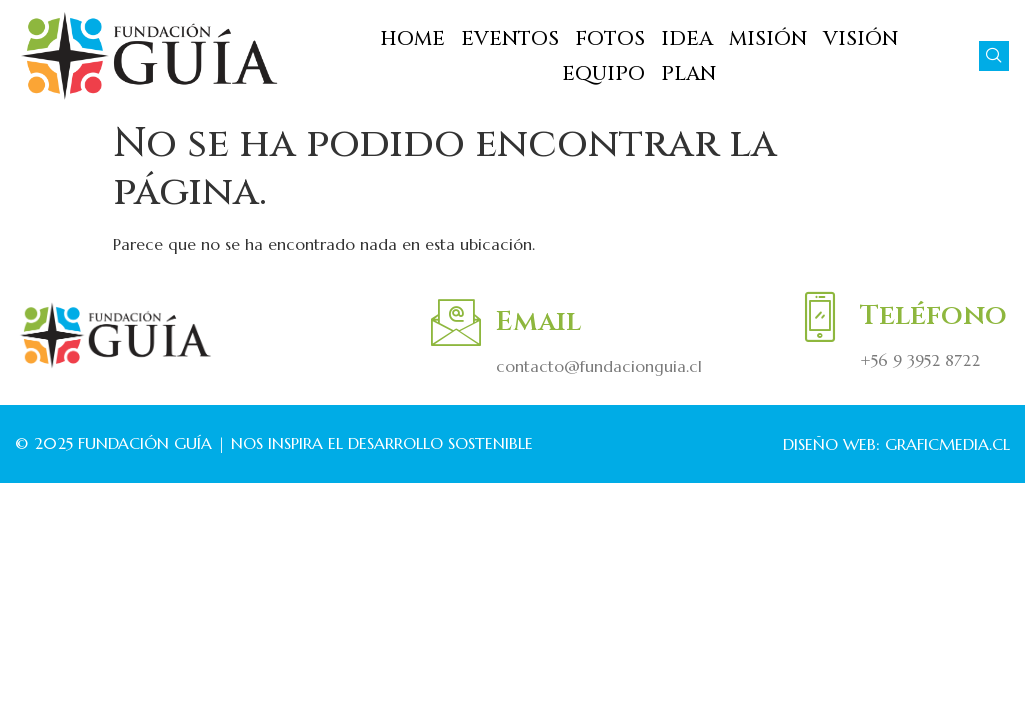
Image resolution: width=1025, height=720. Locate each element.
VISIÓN (860, 38)
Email (538, 321)
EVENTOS (510, 38)
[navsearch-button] (994, 56)
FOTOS (610, 38)
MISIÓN (768, 38)
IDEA (687, 38)
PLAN (688, 73)
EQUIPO (603, 73)
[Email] (456, 322)
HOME (412, 38)
